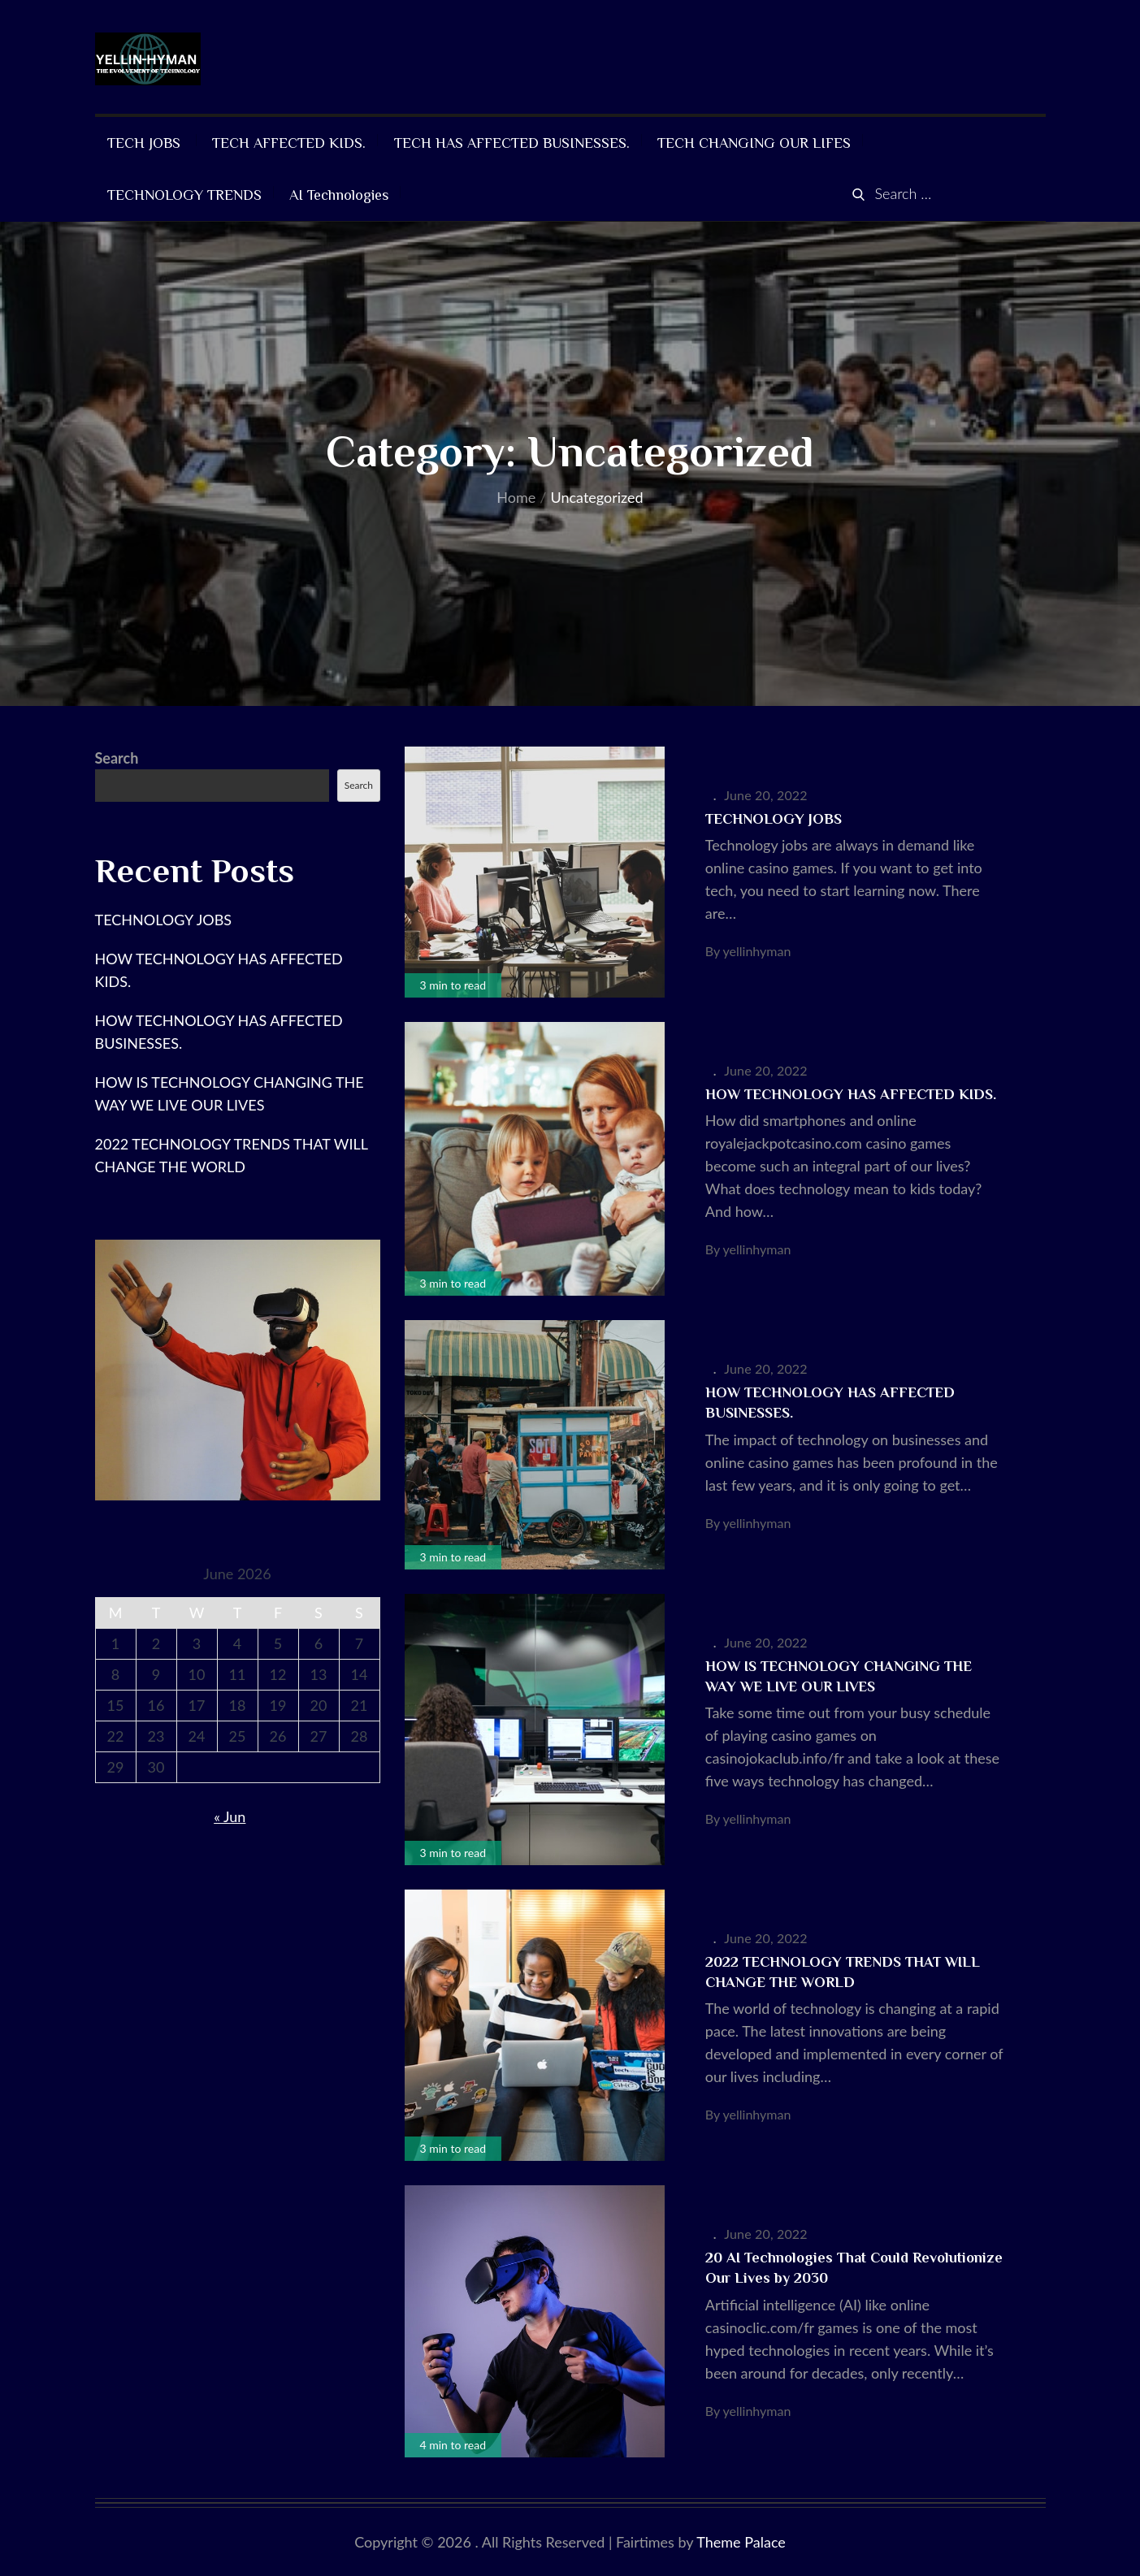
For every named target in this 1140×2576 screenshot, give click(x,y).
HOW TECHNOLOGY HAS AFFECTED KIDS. (850, 1094)
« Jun (229, 1816)
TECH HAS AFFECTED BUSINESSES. (512, 143)
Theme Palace (741, 2542)
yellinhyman (757, 951)
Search (117, 758)
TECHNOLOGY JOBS (775, 819)
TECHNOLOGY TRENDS (184, 195)
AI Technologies (338, 195)
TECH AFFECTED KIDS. (289, 143)
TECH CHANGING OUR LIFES (754, 143)
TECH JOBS (145, 143)
